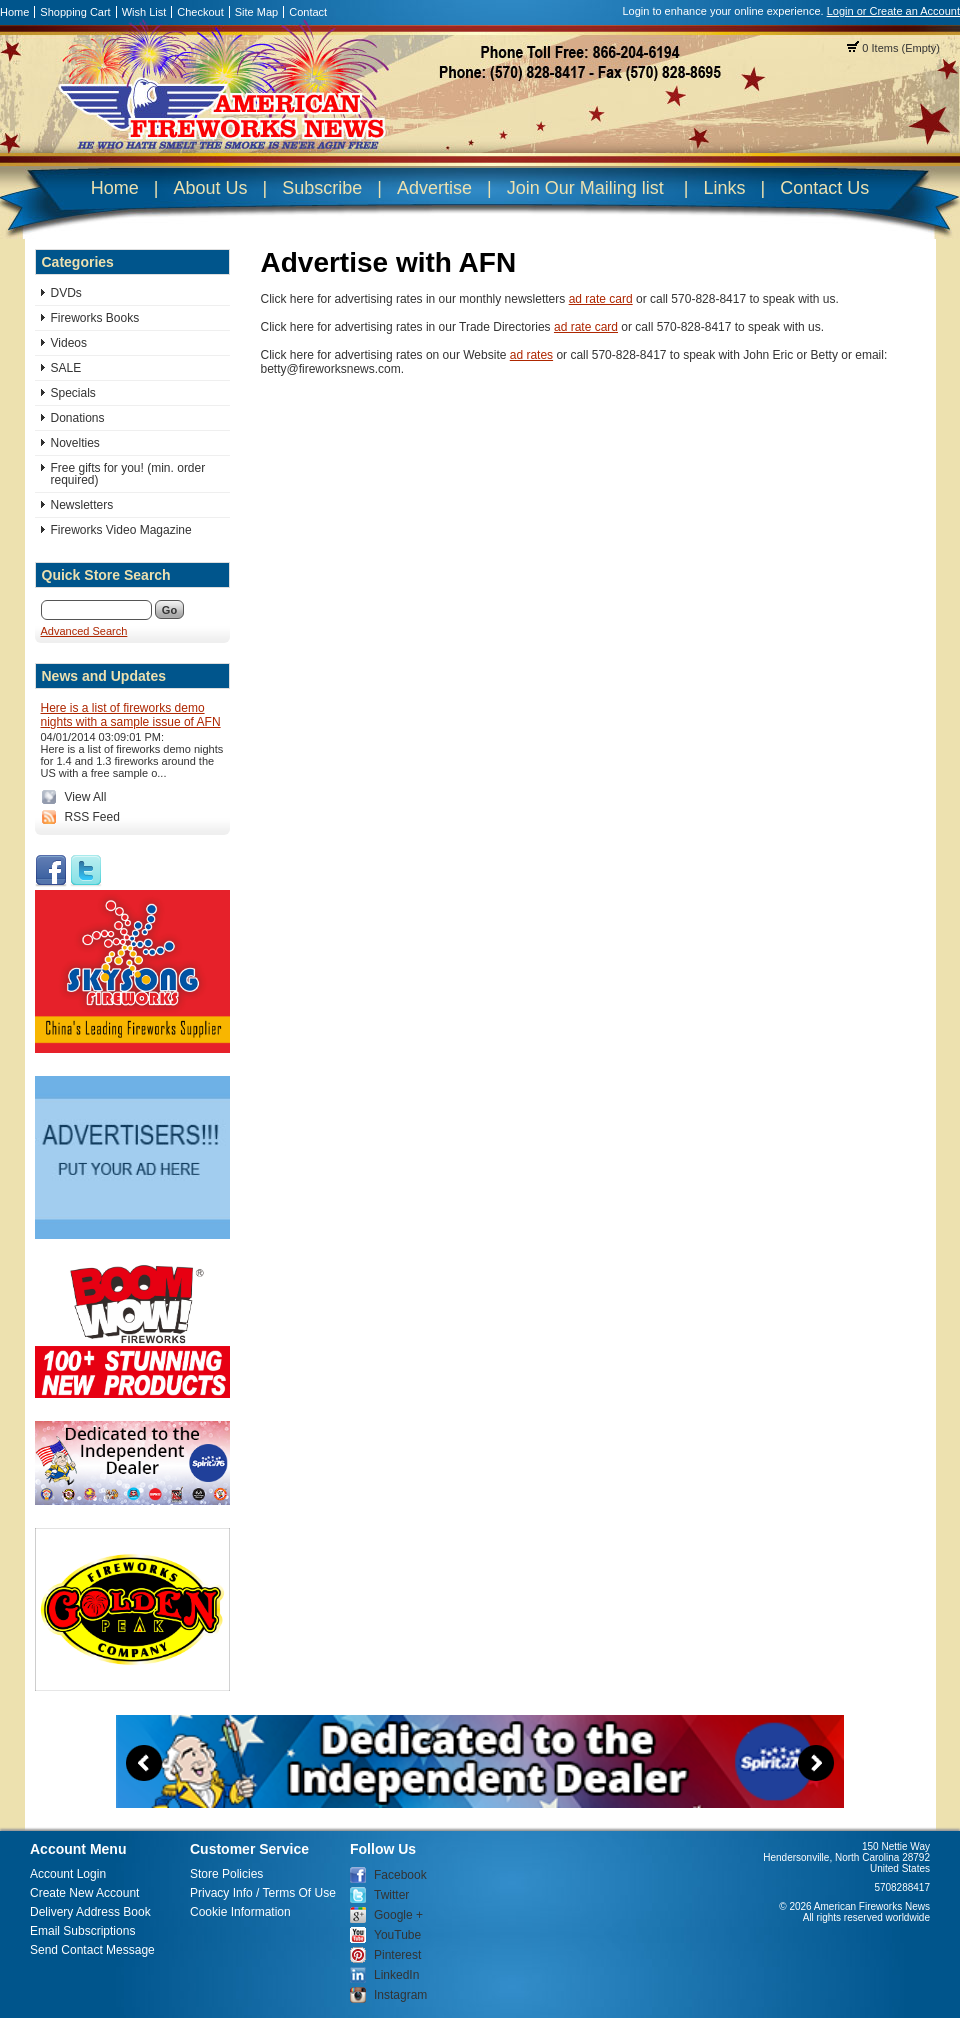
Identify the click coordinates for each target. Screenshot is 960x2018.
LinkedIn (396, 1975)
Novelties (75, 443)
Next (816, 1763)
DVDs (66, 293)
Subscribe (322, 188)
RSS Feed (92, 817)
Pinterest (397, 1955)
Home (14, 12)
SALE (66, 368)
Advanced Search (84, 631)
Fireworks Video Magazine (121, 530)
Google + (398, 1915)
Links (724, 188)
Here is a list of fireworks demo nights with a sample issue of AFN (131, 715)
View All (86, 797)
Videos (69, 343)
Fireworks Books (95, 318)
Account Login (68, 1874)
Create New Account (84, 1893)
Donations (78, 418)
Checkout (200, 12)
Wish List (144, 12)
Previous (144, 1763)
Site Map (256, 12)
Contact (308, 12)
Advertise (434, 188)
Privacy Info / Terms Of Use (263, 1893)
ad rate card (601, 299)
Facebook (400, 1875)
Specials (73, 393)
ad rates (531, 355)
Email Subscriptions (82, 1931)
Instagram (400, 1995)
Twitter (391, 1895)
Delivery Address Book (90, 1912)
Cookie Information (240, 1912)
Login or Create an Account (893, 11)
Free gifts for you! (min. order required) (128, 474)
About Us (210, 188)
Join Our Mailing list (585, 188)
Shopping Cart (75, 12)
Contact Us (824, 188)
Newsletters (82, 505)
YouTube (397, 1935)
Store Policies (226, 1874)
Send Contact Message (92, 1950)
